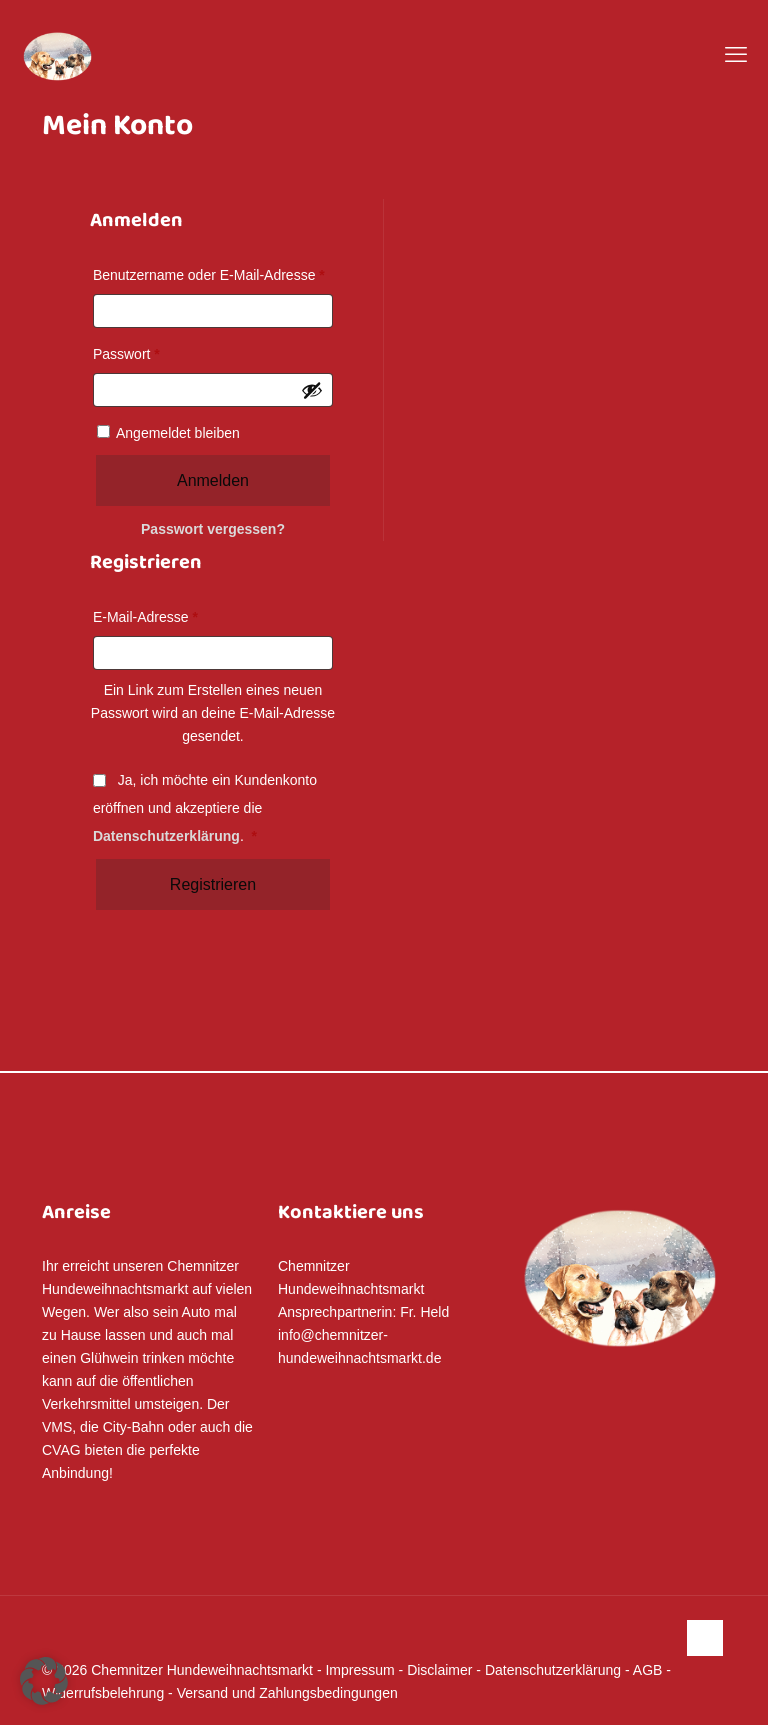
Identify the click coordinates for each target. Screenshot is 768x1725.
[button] (44, 1681)
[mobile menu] (736, 55)
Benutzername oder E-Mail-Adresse (213, 275)
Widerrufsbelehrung (103, 1693)
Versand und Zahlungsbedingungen (287, 1693)
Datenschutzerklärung (166, 836)
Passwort (130, 354)
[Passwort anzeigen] (312, 390)
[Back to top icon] (705, 1638)
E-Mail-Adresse (149, 617)
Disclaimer (439, 1670)
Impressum (359, 1670)
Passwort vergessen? (213, 529)
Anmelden (213, 480)
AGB (648, 1670)
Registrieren (213, 884)
